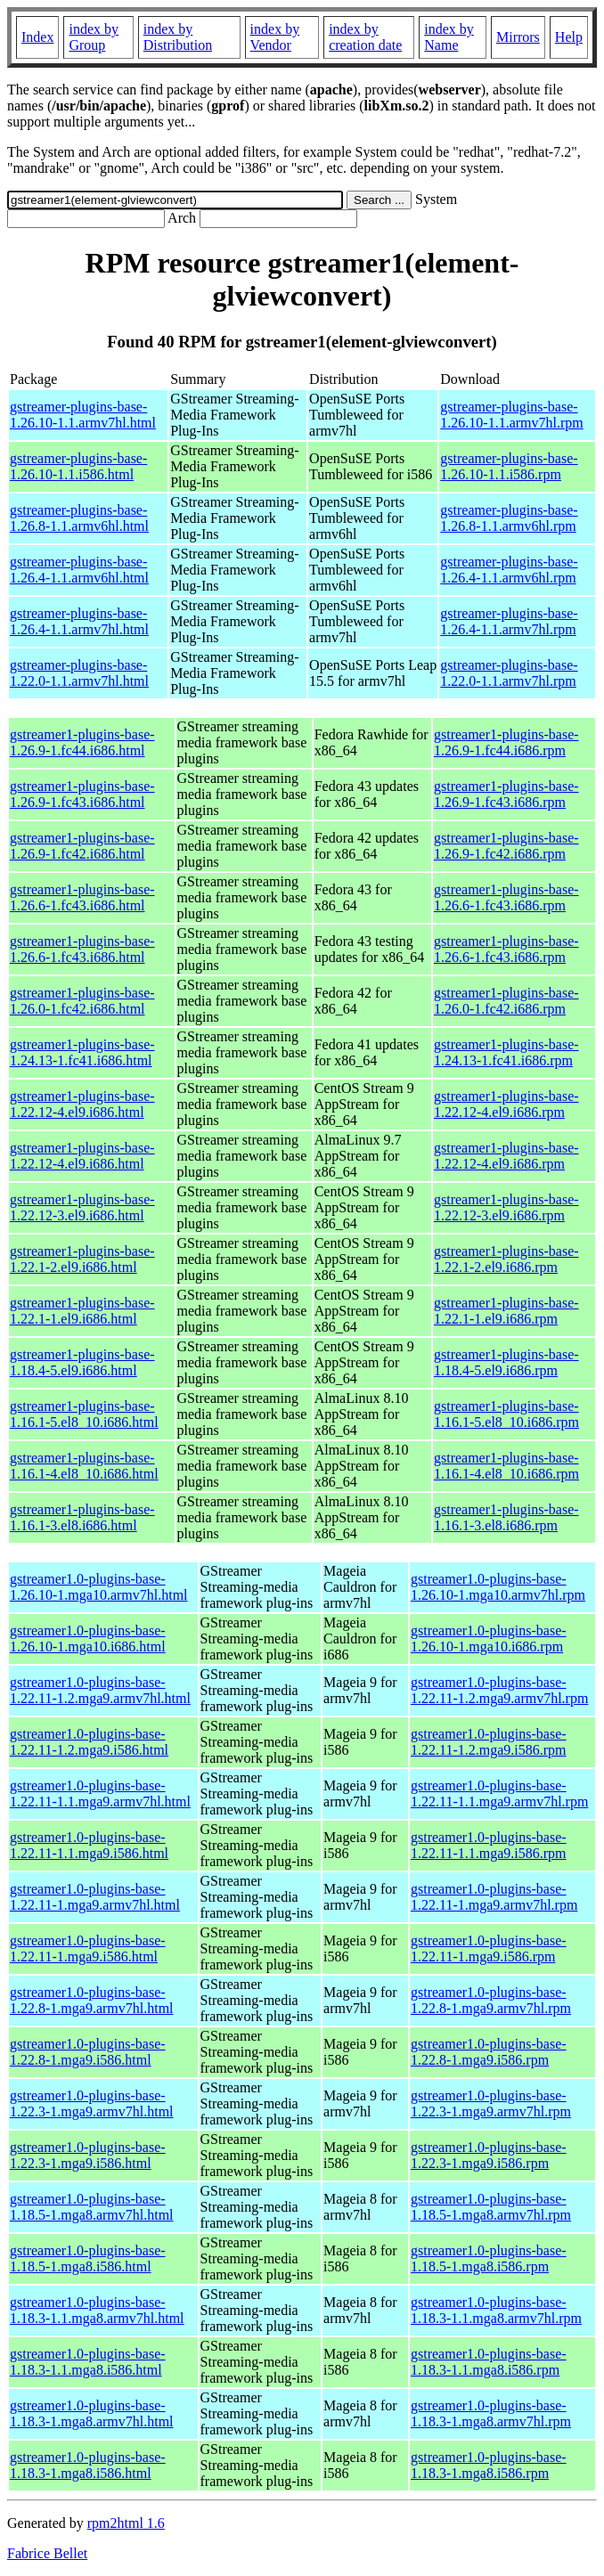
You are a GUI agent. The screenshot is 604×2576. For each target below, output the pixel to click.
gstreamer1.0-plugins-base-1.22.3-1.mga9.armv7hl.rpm (491, 2103)
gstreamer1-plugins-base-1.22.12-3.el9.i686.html (82, 1207)
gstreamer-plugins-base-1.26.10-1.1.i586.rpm (508, 466)
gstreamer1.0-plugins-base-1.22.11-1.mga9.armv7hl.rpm (494, 1896)
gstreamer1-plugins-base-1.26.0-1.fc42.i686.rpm (506, 1000)
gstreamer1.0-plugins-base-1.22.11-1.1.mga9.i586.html (89, 1845)
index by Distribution (177, 37)
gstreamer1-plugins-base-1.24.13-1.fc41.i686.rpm (506, 1052)
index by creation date (365, 37)
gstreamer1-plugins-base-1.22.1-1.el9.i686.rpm (506, 1310)
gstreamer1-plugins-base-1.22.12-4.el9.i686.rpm (506, 1104)
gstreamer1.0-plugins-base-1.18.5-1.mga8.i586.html (88, 2258)
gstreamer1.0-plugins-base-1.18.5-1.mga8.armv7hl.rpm (491, 2206)
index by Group (93, 37)
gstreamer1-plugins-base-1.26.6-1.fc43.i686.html (82, 897)
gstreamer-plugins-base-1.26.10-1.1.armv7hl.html (83, 414)
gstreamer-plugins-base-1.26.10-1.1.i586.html (78, 466)
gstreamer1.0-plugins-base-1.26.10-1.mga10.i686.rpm (489, 1638)
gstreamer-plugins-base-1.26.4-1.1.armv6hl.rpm (508, 569)
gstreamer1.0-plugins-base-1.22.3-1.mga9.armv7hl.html (92, 2103)
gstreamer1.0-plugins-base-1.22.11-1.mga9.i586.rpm (489, 1948)
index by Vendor (275, 37)
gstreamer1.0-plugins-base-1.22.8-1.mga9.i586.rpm (489, 2051)
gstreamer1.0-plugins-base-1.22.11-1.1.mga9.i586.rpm (489, 1845)
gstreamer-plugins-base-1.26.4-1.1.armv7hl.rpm (508, 621)
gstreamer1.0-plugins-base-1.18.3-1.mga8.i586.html (88, 2465)
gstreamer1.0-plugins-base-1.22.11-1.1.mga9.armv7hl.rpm (499, 1793)
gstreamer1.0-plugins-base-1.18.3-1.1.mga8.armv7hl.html (97, 2310)
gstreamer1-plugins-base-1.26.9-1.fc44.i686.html (82, 742)
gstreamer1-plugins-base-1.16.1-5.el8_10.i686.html (84, 1414)
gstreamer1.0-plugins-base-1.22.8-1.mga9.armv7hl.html (92, 2000)
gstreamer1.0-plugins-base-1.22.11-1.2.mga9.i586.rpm (489, 1741)
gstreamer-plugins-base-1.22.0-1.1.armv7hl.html (79, 673)
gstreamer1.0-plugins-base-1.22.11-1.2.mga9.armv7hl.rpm (499, 1690)
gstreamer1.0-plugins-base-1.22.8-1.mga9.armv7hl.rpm (491, 2000)
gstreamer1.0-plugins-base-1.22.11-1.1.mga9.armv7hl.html (100, 1793)
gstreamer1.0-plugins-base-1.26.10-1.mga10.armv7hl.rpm (498, 1586)
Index (37, 37)
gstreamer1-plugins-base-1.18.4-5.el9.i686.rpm (506, 1362)
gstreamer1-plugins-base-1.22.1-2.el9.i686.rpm (506, 1259)
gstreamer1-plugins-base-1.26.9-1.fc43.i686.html (82, 794)
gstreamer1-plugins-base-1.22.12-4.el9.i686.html (82, 1104)
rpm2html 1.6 (126, 2523)
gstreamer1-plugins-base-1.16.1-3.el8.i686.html (82, 1517)
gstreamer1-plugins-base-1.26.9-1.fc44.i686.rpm (506, 742)
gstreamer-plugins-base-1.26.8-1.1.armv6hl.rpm (508, 518)
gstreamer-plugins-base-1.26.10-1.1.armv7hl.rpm (511, 414)
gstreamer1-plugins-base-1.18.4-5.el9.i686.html (82, 1362)
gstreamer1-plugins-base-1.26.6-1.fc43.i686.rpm (506, 897)
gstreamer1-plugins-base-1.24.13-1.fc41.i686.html (82, 1052)
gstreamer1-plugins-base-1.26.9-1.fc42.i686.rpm (506, 845)
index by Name (449, 37)
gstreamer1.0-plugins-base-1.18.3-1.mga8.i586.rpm (489, 2465)
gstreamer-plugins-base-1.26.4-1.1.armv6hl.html (79, 569)
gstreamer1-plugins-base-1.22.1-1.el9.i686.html (82, 1310)
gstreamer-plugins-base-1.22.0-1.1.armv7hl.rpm (508, 673)
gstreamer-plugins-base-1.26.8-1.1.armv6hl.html (79, 518)
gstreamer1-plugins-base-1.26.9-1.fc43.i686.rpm (506, 794)
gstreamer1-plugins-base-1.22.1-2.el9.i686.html (82, 1259)
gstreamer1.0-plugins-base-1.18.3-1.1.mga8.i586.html (88, 2361)
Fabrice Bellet (47, 2553)
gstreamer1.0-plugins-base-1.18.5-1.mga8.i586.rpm (489, 2258)
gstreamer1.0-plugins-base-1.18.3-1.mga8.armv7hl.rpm (491, 2413)
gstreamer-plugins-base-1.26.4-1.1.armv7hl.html (79, 621)
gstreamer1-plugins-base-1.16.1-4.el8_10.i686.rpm (506, 1465)
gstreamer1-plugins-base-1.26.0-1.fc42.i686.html (82, 1000)
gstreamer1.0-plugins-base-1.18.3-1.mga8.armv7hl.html (92, 2413)
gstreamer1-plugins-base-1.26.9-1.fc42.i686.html (82, 845)
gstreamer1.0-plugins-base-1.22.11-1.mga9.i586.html (88, 1948)
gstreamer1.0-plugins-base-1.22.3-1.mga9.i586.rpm (489, 2155)
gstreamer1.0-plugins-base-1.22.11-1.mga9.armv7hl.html (95, 1896)
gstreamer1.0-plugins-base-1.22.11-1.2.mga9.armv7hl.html (100, 1690)
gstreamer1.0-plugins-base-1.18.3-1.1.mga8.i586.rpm (489, 2361)
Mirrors (518, 37)
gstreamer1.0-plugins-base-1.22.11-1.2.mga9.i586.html (89, 1741)
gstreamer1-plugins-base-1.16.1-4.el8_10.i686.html (84, 1465)
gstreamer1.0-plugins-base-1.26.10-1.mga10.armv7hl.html (99, 1586)
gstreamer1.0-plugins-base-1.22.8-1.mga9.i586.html (88, 2051)
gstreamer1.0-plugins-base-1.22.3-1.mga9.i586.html (88, 2155)
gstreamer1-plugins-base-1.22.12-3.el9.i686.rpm (506, 1207)
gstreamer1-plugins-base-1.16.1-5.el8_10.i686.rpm (506, 1414)
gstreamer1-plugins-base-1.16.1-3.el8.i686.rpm (506, 1517)
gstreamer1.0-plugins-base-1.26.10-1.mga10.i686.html (88, 1638)
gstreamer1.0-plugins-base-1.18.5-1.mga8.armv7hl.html (92, 2206)
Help (569, 37)
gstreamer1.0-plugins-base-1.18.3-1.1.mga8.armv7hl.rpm (496, 2310)
